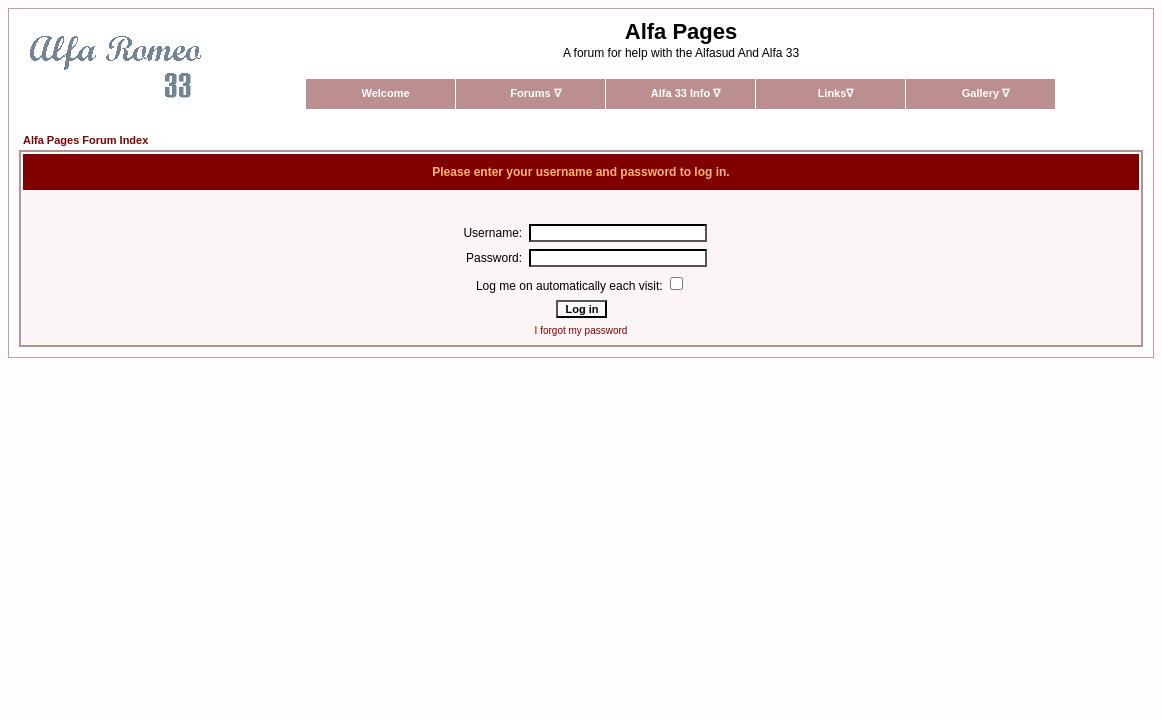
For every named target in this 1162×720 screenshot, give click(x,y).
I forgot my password (581, 330)
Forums (535, 93)
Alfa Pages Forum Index (85, 140)
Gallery (985, 93)
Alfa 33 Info (685, 93)
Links (836, 93)
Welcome (385, 93)
